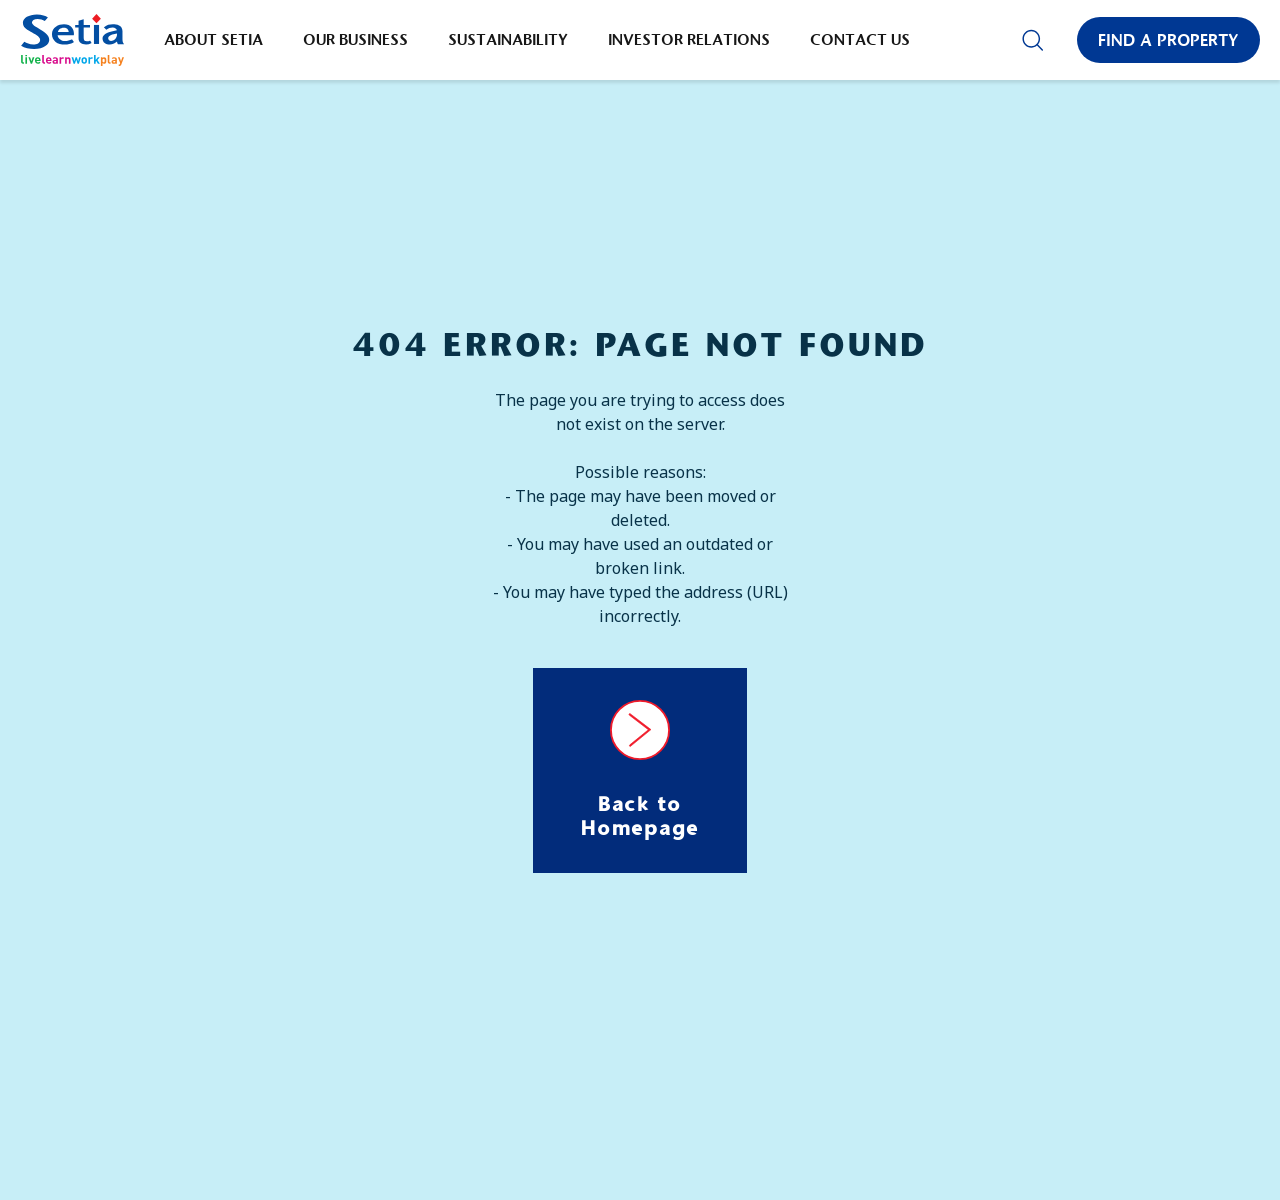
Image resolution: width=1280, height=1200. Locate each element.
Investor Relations (689, 39)
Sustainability (508, 39)
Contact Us (860, 39)
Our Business (355, 39)
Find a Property (1168, 40)
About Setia (213, 39)
